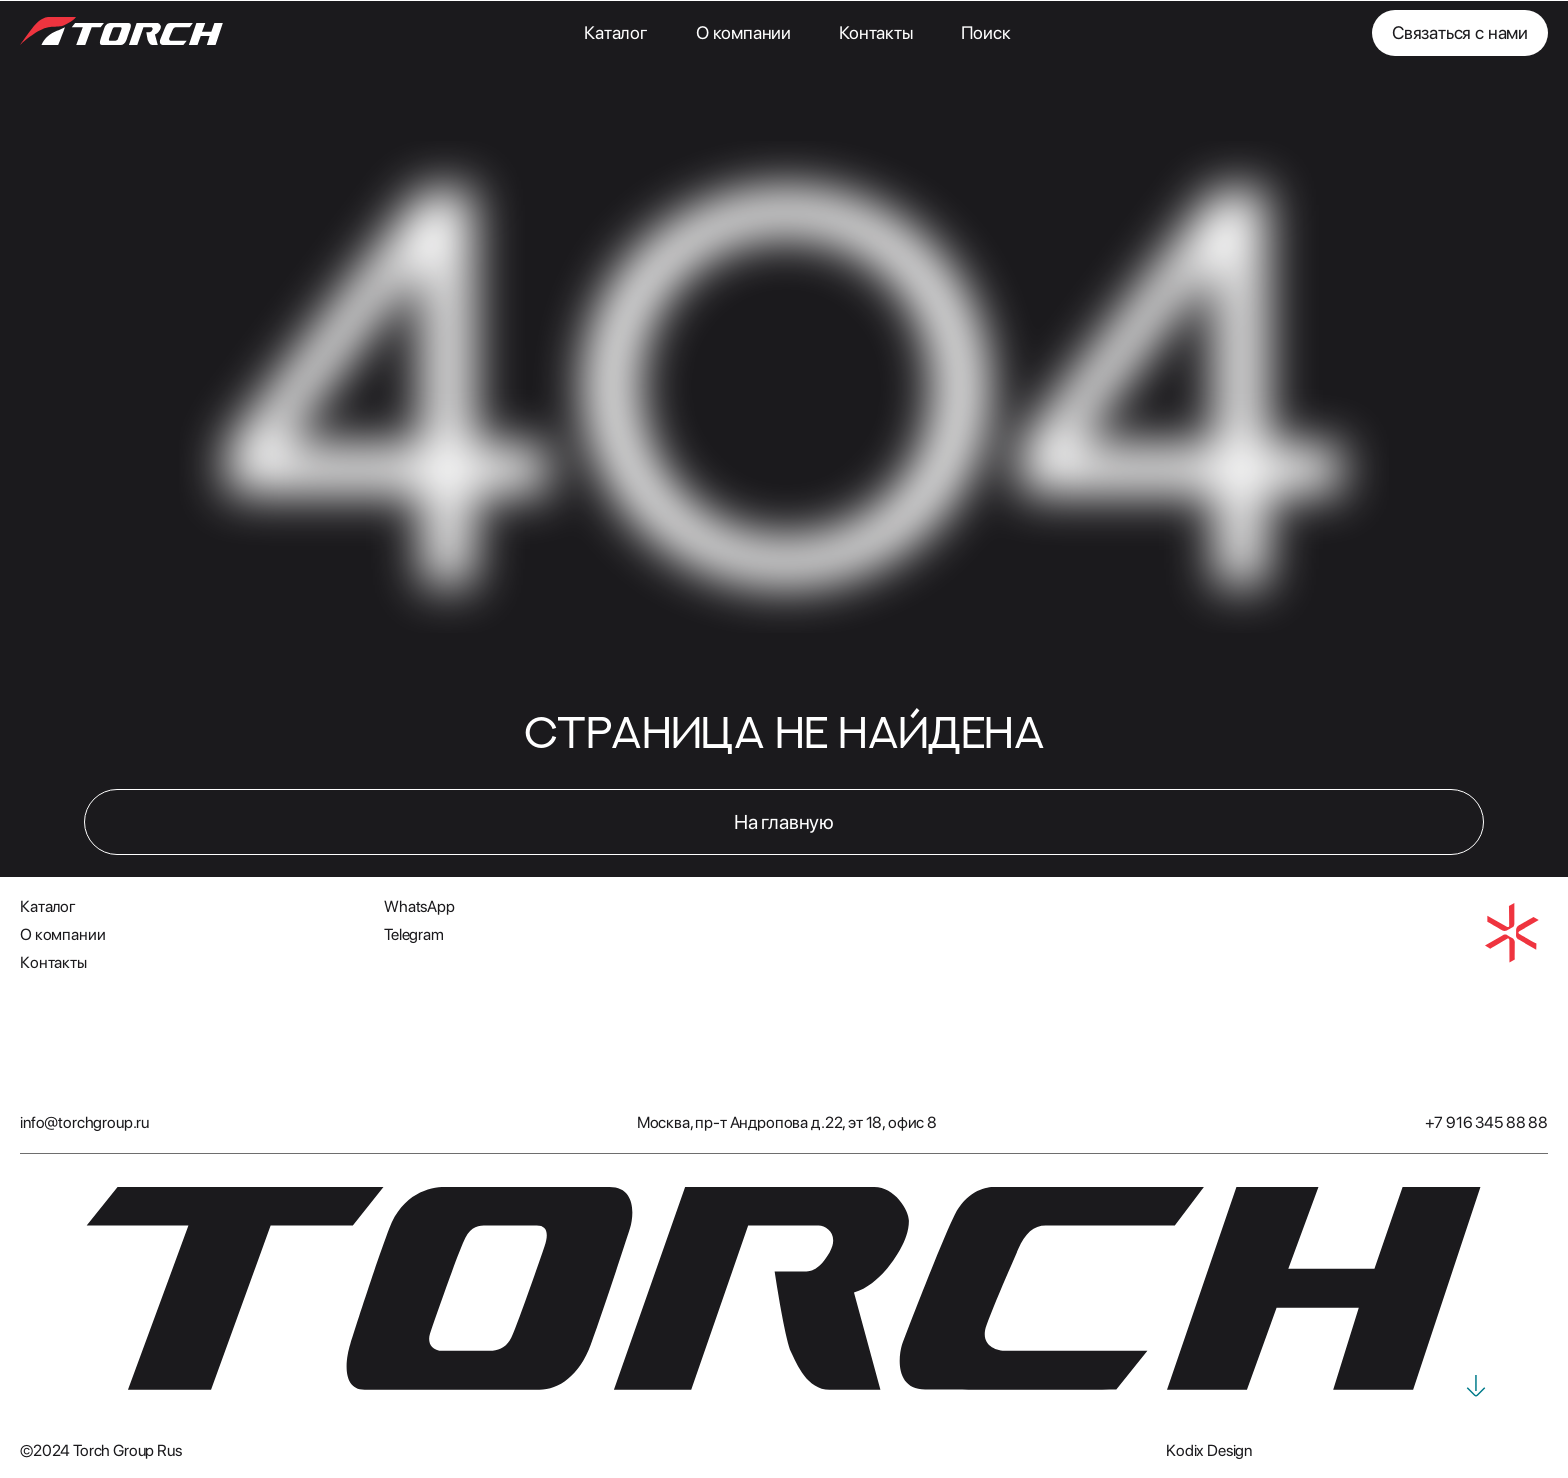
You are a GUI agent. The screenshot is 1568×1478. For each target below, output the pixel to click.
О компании (743, 32)
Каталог (616, 32)
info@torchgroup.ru (84, 1122)
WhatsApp (419, 906)
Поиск (986, 32)
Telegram (414, 934)
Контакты (876, 32)
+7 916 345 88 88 (1486, 1122)
